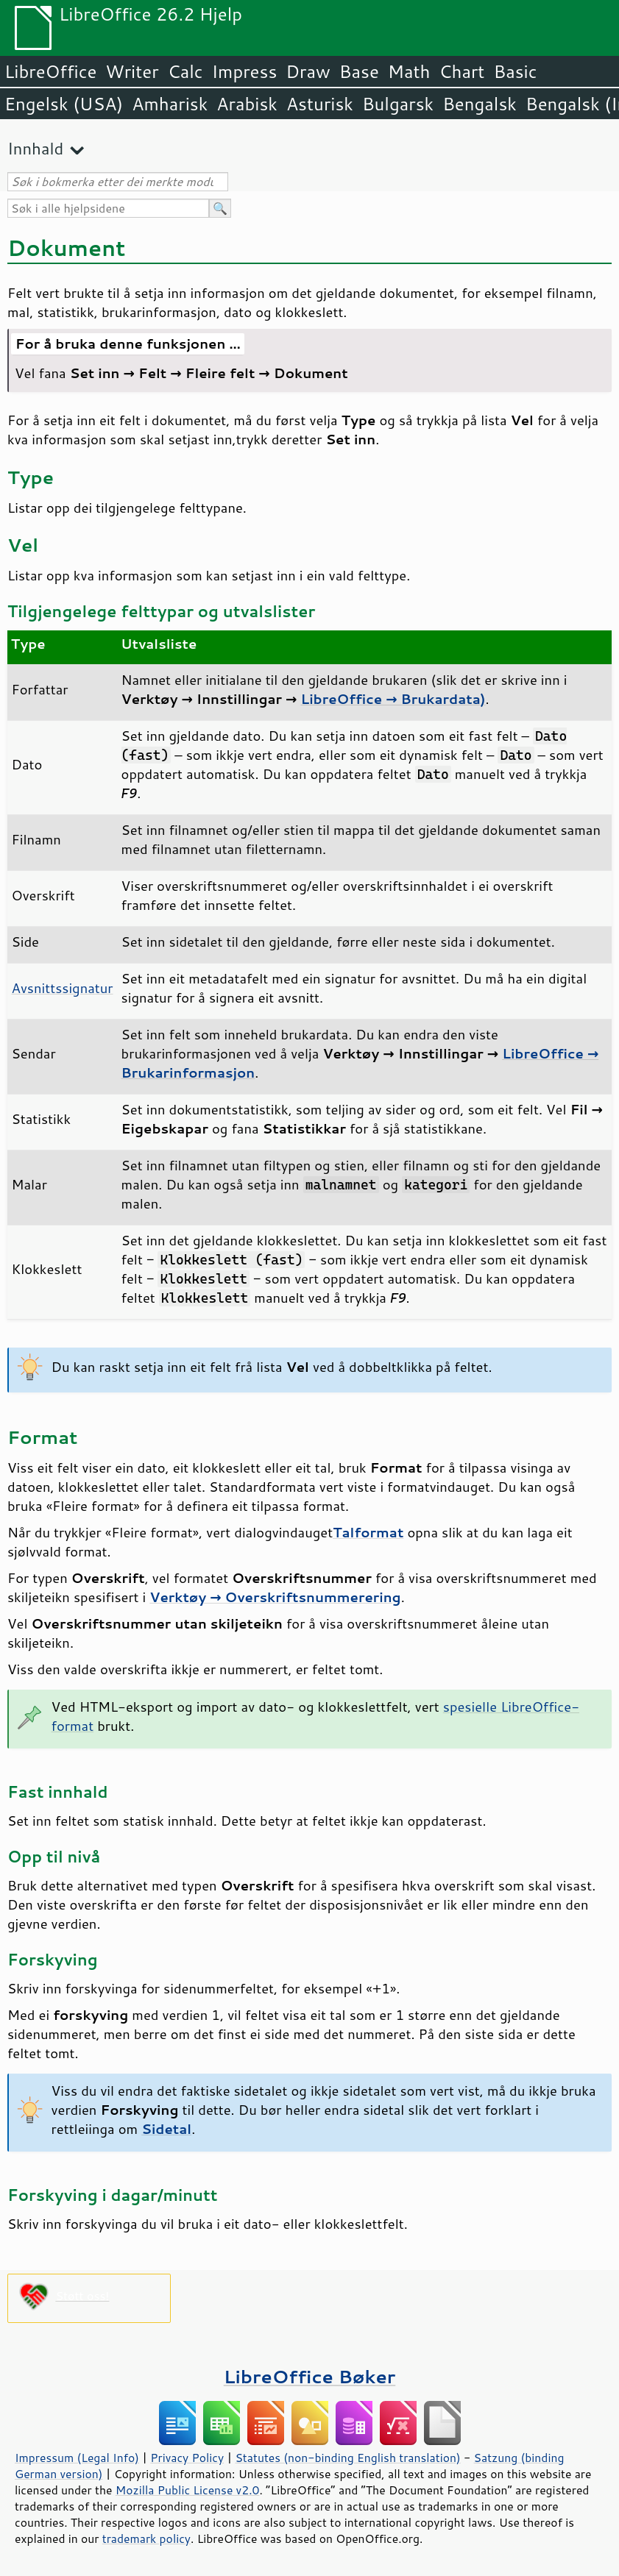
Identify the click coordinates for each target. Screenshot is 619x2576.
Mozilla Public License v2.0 (188, 2490)
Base (359, 71)
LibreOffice (50, 71)
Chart (461, 71)
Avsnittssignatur (62, 987)
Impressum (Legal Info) (77, 2457)
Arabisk (246, 103)
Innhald (35, 148)
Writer (131, 71)
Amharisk (170, 103)
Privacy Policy (187, 2457)
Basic (515, 71)
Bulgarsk (398, 103)
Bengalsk (479, 103)
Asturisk (319, 103)
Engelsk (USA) (63, 103)
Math (409, 71)
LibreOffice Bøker (310, 2376)
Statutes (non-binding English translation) (347, 2457)
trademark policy (146, 2538)
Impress (244, 71)
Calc (185, 71)
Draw (308, 71)
